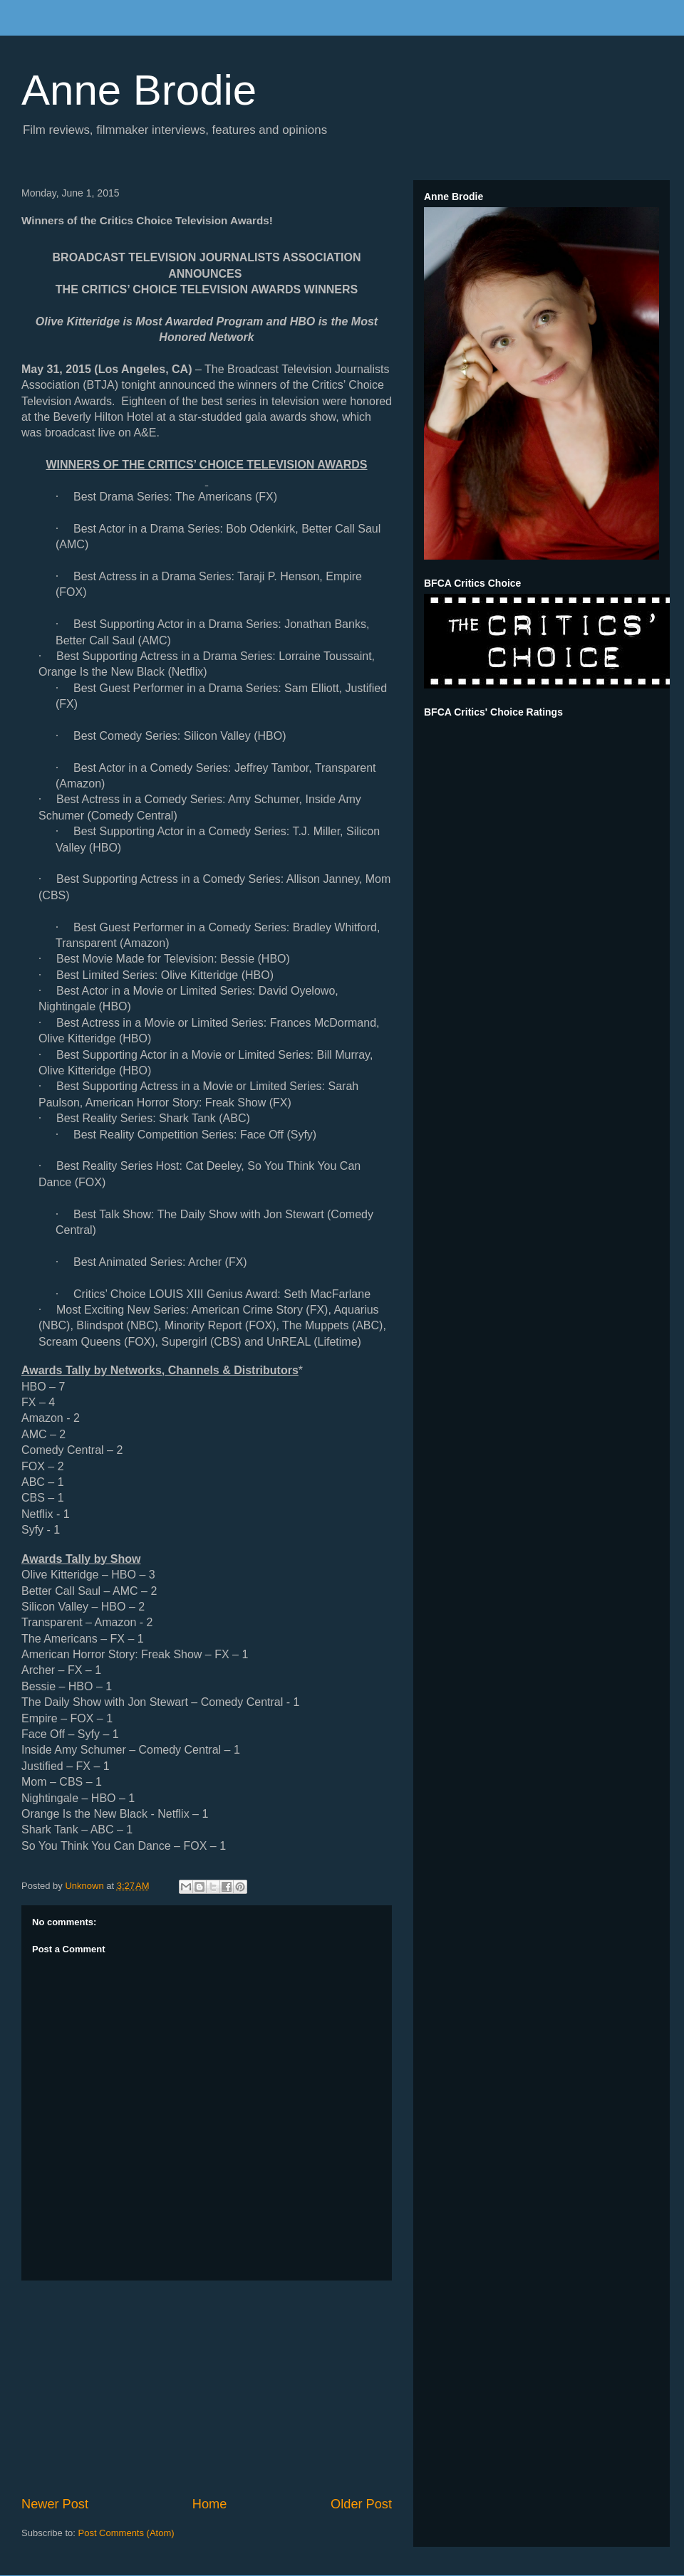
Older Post (361, 2504)
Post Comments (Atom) (126, 2533)
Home (209, 2504)
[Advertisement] (207, 2388)
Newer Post (54, 2504)
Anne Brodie (138, 90)
